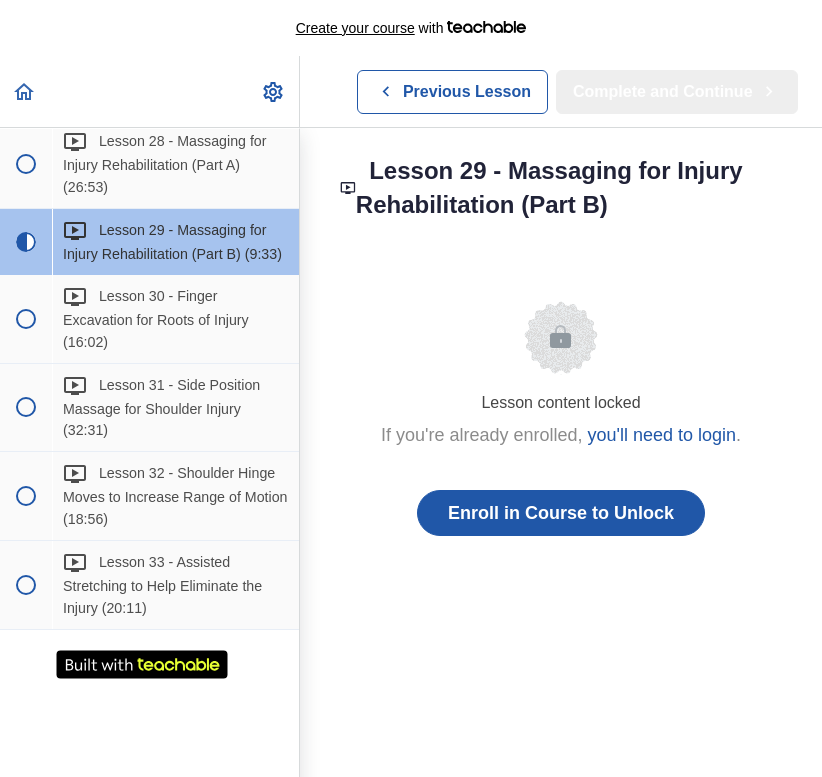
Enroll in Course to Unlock (561, 513)
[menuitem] (274, 91)
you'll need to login (662, 435)
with (411, 28)
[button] (25, 91)
